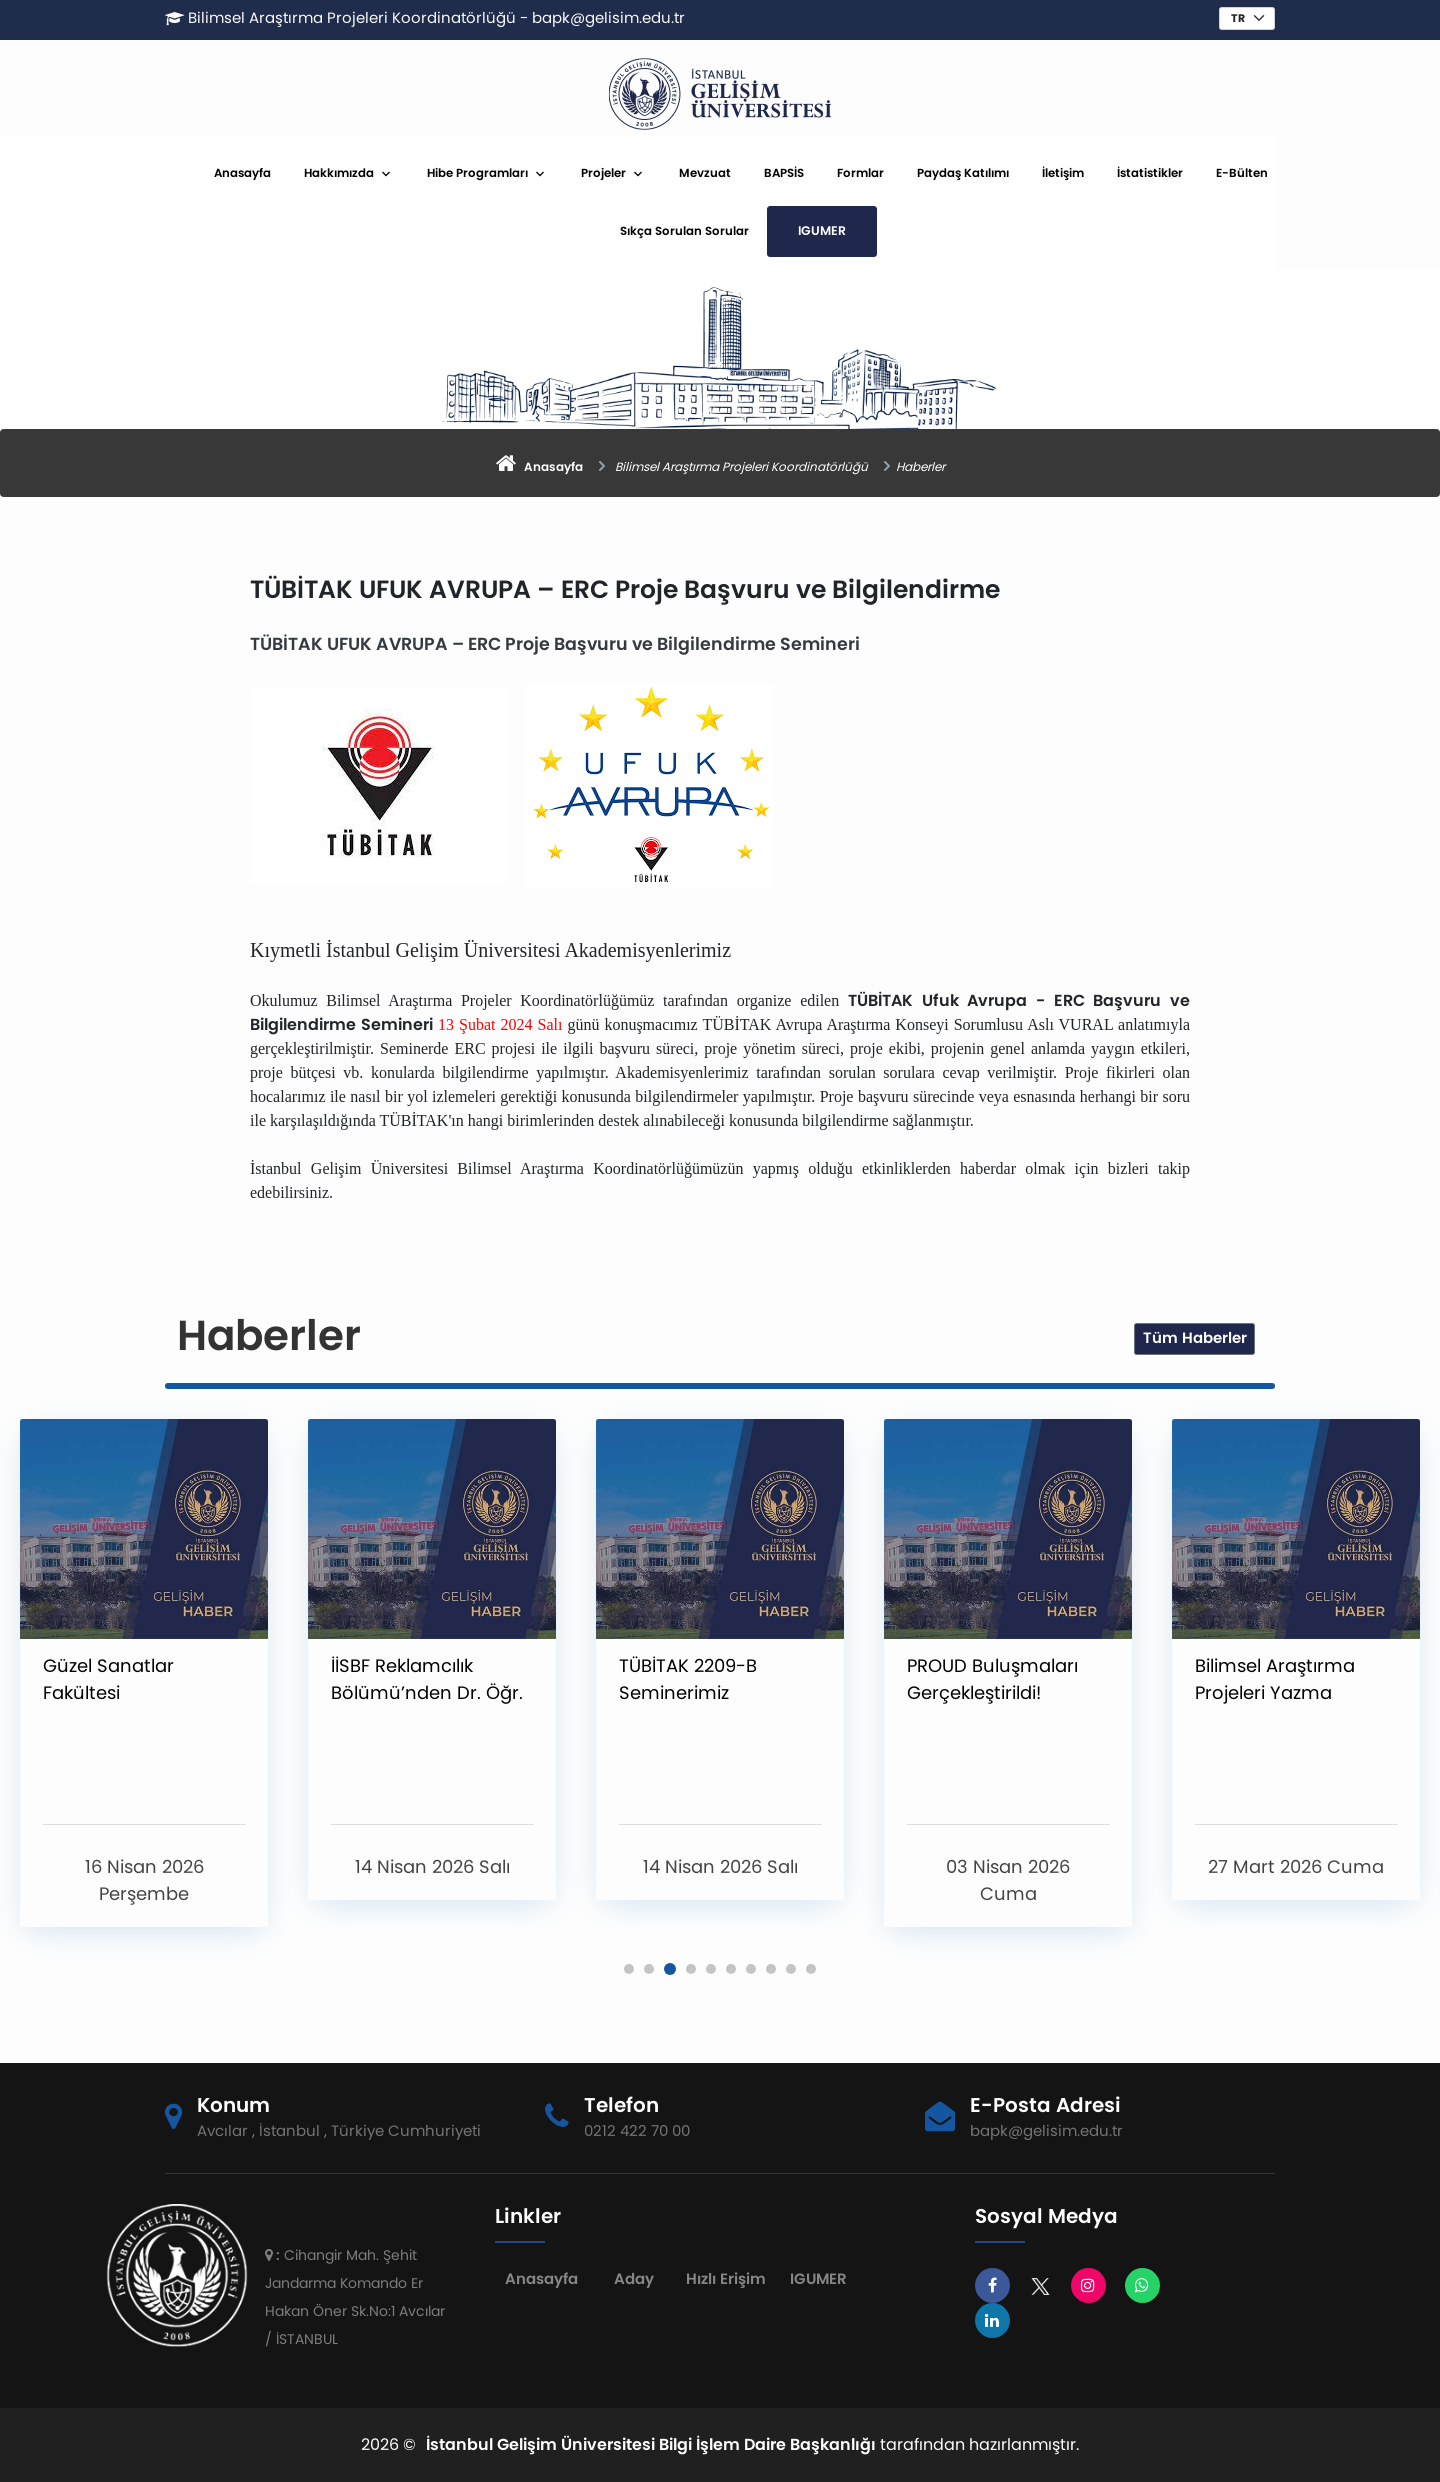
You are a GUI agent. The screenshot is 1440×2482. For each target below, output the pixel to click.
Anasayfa (331, 173)
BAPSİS (873, 173)
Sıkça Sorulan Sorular (773, 231)
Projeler (692, 173)
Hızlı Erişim (720, 2278)
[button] (629, 1969)
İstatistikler (1239, 173)
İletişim (1152, 173)
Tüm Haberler (1195, 1337)
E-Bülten (1331, 173)
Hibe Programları (566, 173)
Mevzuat (794, 173)
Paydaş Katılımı (1052, 173)
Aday (630, 2278)
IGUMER (911, 230)
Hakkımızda (428, 173)
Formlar (949, 173)
